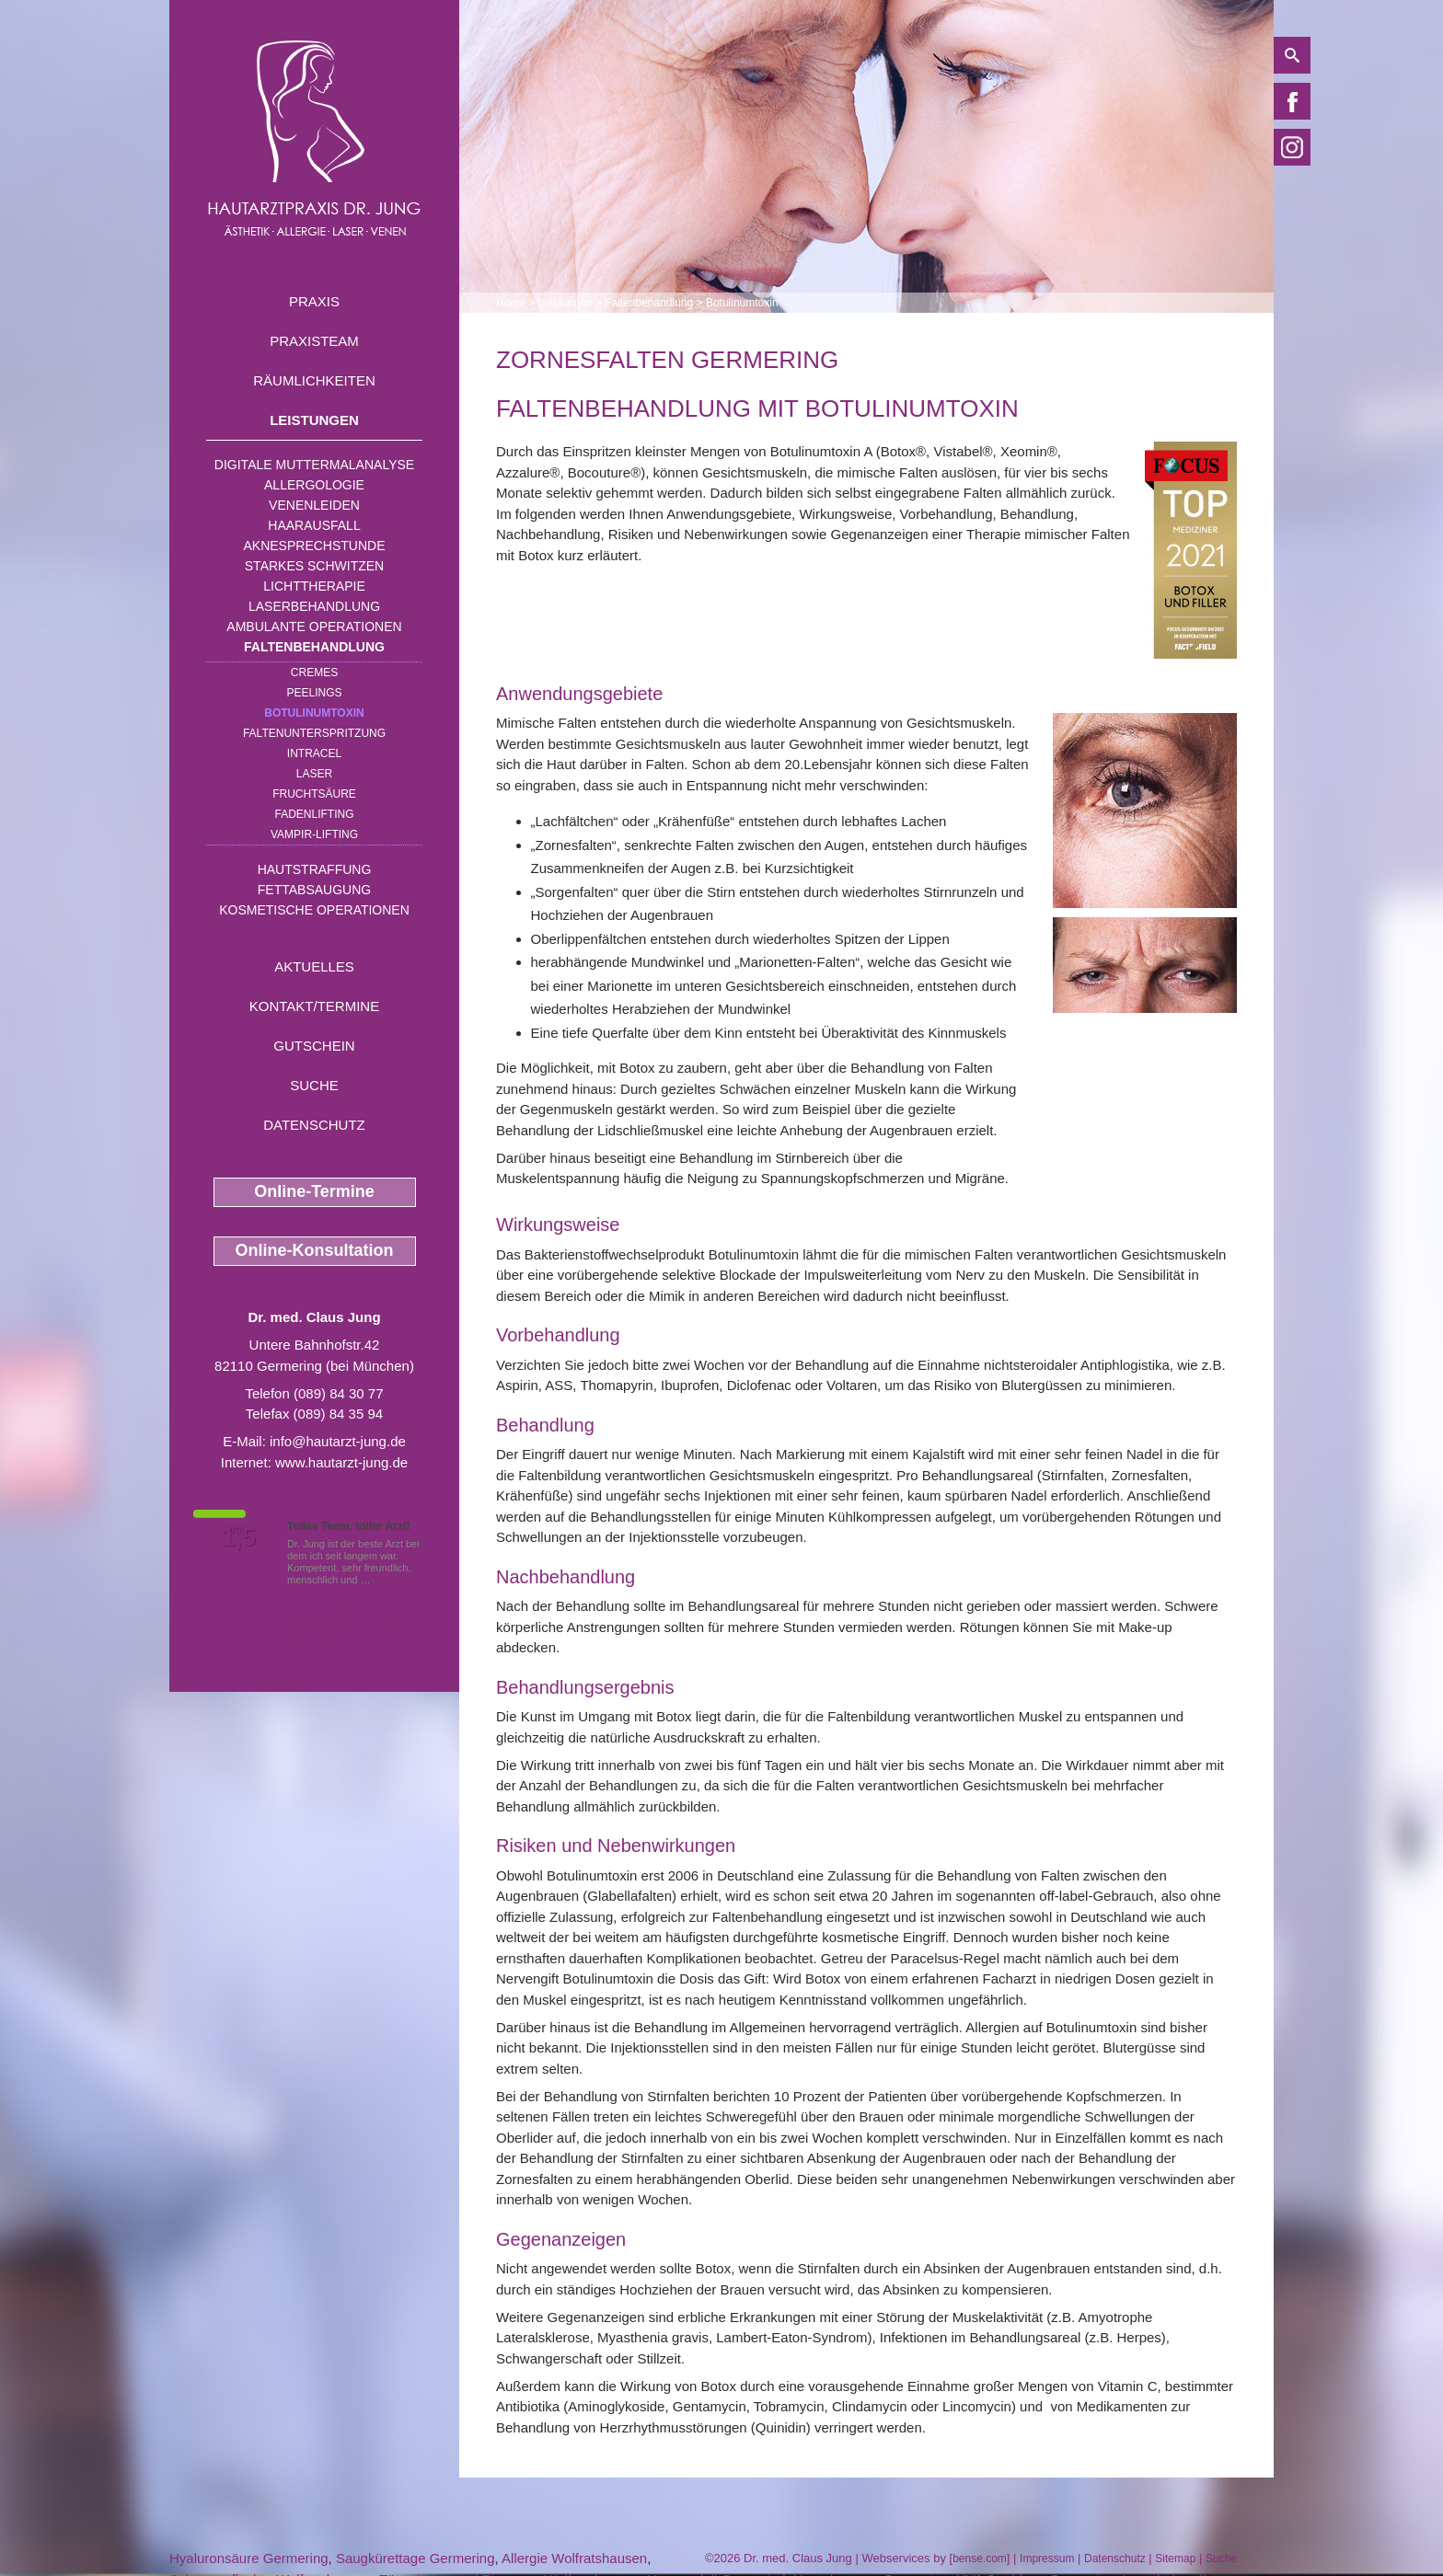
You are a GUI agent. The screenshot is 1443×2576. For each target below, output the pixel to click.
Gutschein (313, 1045)
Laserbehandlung (314, 606)
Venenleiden (314, 505)
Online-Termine (314, 1191)
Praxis (314, 301)
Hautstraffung (315, 869)
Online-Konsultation (315, 1250)
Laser (314, 773)
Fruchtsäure (314, 794)
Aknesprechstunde (314, 545)
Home (510, 302)
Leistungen (314, 420)
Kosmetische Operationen (314, 910)
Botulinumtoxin (314, 713)
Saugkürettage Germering (415, 2558)
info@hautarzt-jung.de (338, 1441)
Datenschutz (314, 1125)
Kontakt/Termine (314, 1006)
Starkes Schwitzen (314, 565)
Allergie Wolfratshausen (574, 2558)
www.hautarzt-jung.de (341, 1462)
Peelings (313, 692)
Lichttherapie (313, 586)
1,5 (238, 1537)
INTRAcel (314, 753)
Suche (314, 1085)
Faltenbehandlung (314, 646)
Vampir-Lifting (314, 834)
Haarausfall (314, 525)
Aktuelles (314, 966)
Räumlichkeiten (314, 380)
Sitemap (1175, 2558)
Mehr (385, 1579)
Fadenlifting (313, 814)
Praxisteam (314, 341)
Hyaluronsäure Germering (249, 2558)
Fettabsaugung (314, 889)
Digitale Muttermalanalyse (314, 464)
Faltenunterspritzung (314, 733)
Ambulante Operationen (313, 626)
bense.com (979, 2558)
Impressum (1047, 2558)
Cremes (314, 672)
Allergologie (314, 484)
